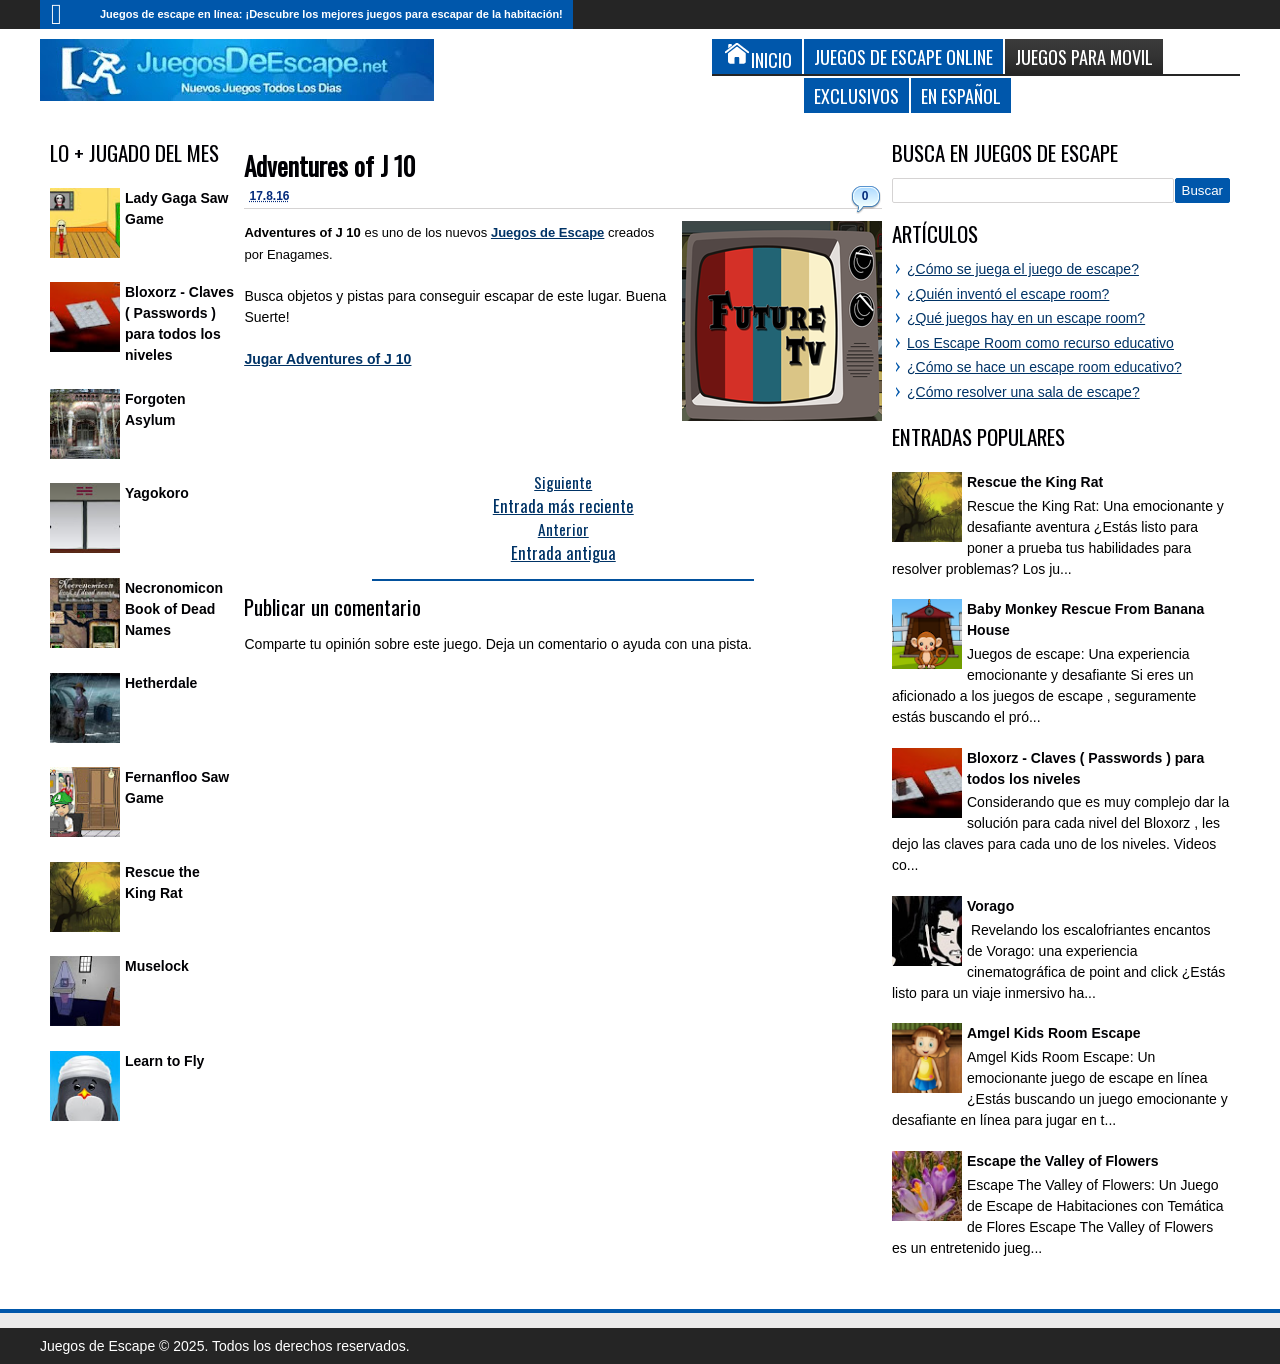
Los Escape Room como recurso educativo (1040, 343)
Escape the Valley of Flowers (1062, 1161)
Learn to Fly (164, 1061)
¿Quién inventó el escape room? (1008, 294)
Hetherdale (161, 683)
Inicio (65, 14)
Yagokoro (157, 493)
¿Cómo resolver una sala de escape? (1023, 392)
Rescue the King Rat (1035, 482)
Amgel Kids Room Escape (1054, 1033)
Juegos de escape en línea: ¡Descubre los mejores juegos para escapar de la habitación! (331, 14)
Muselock (157, 966)
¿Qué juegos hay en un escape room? (1026, 318)
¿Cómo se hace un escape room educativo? (1044, 367)
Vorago (990, 906)
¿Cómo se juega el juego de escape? (1023, 269)
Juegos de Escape (547, 232)
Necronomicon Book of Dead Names (174, 609)
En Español (961, 95)
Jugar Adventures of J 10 (327, 359)
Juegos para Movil (1084, 56)
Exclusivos (856, 95)
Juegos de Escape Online (903, 56)
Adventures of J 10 (329, 165)
